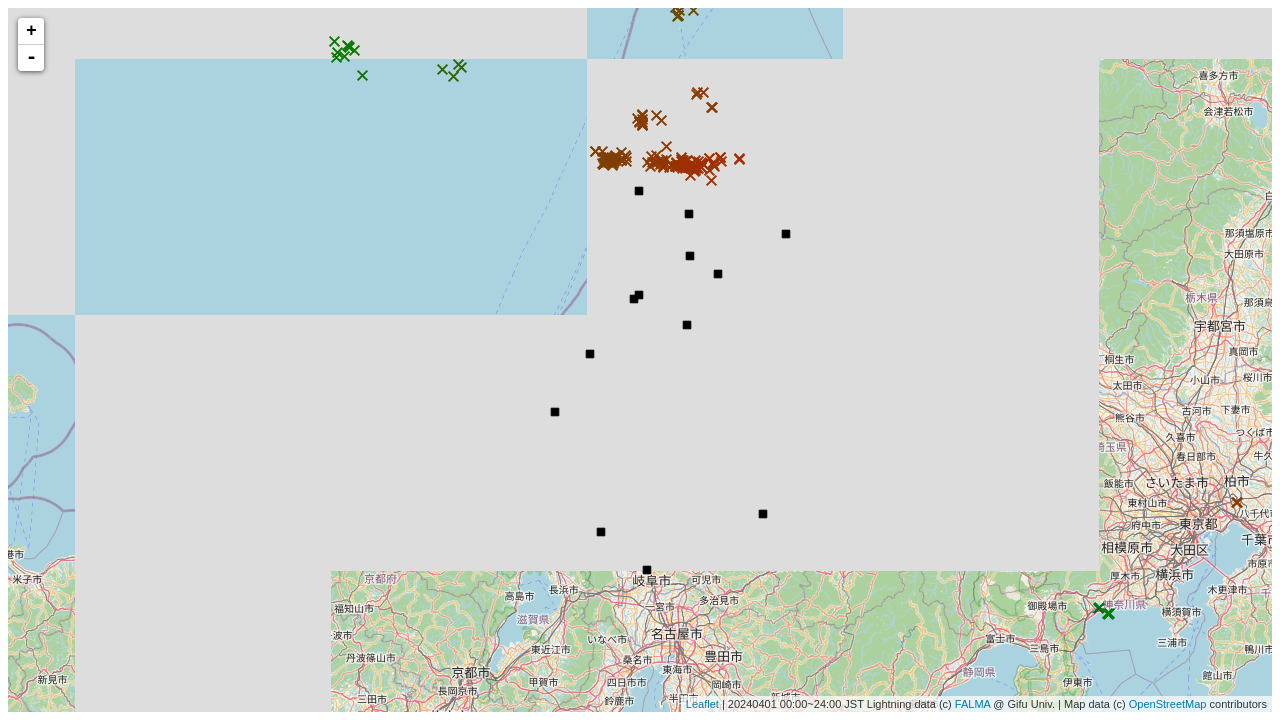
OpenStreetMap (1168, 704)
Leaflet (702, 704)
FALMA (972, 704)
